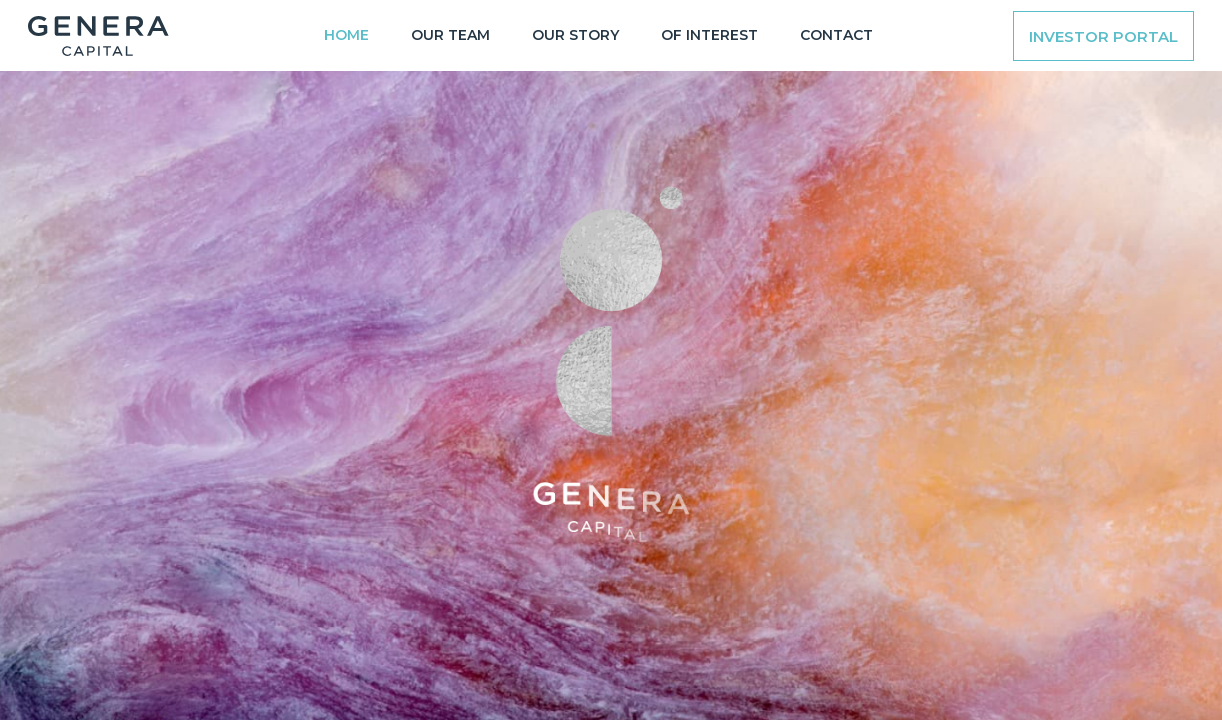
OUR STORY (575, 35)
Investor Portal (1103, 36)
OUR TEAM (450, 35)
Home (346, 35)
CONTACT (836, 35)
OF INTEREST (709, 35)
